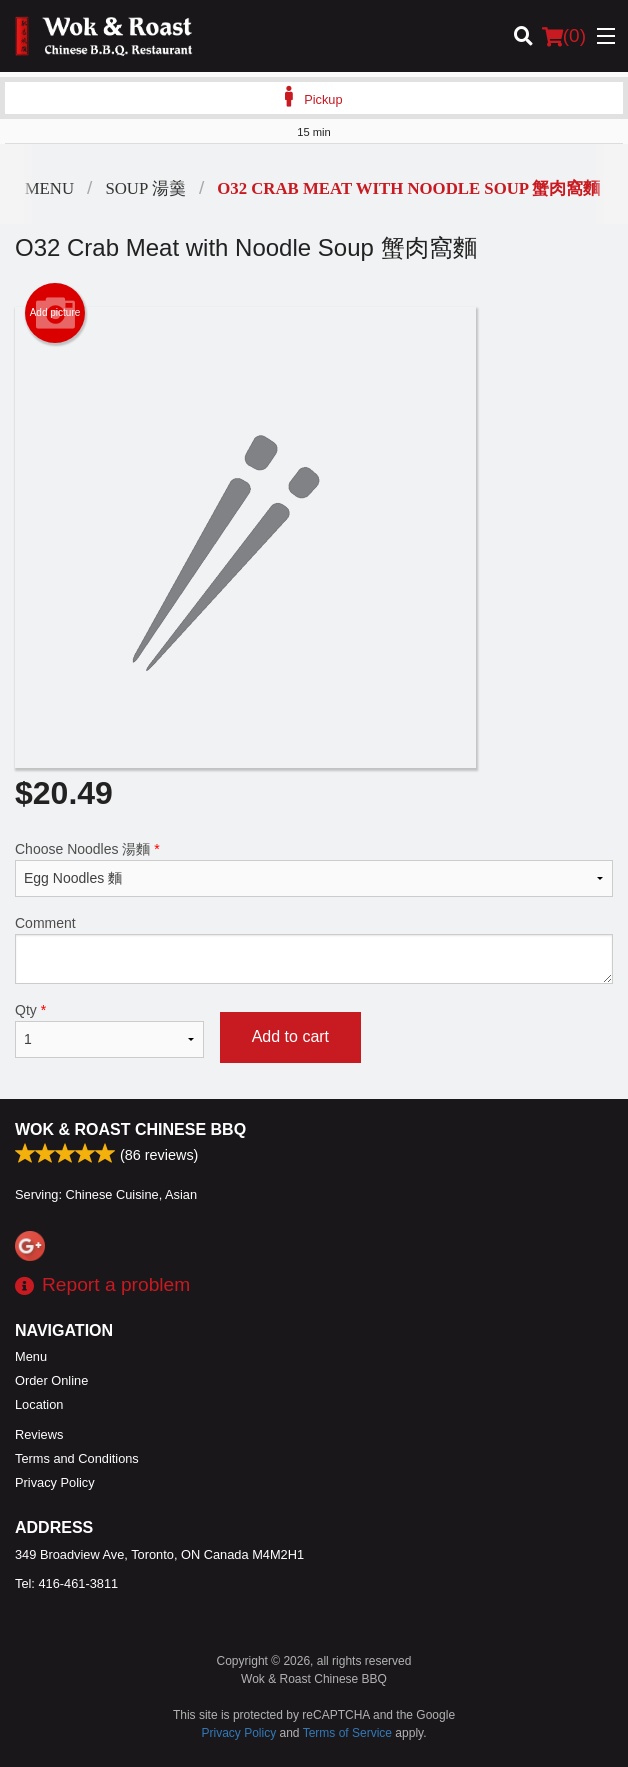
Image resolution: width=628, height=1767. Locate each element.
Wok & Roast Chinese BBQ (130, 1129)
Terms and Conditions (77, 1458)
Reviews (39, 1434)
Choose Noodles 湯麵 (314, 869)
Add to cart (290, 1036)
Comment (314, 949)
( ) (564, 36)
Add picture (55, 313)
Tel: (66, 1583)
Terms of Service (347, 1733)
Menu (31, 1356)
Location (39, 1404)
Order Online (51, 1380)
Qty (109, 1030)
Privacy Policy (55, 1482)
